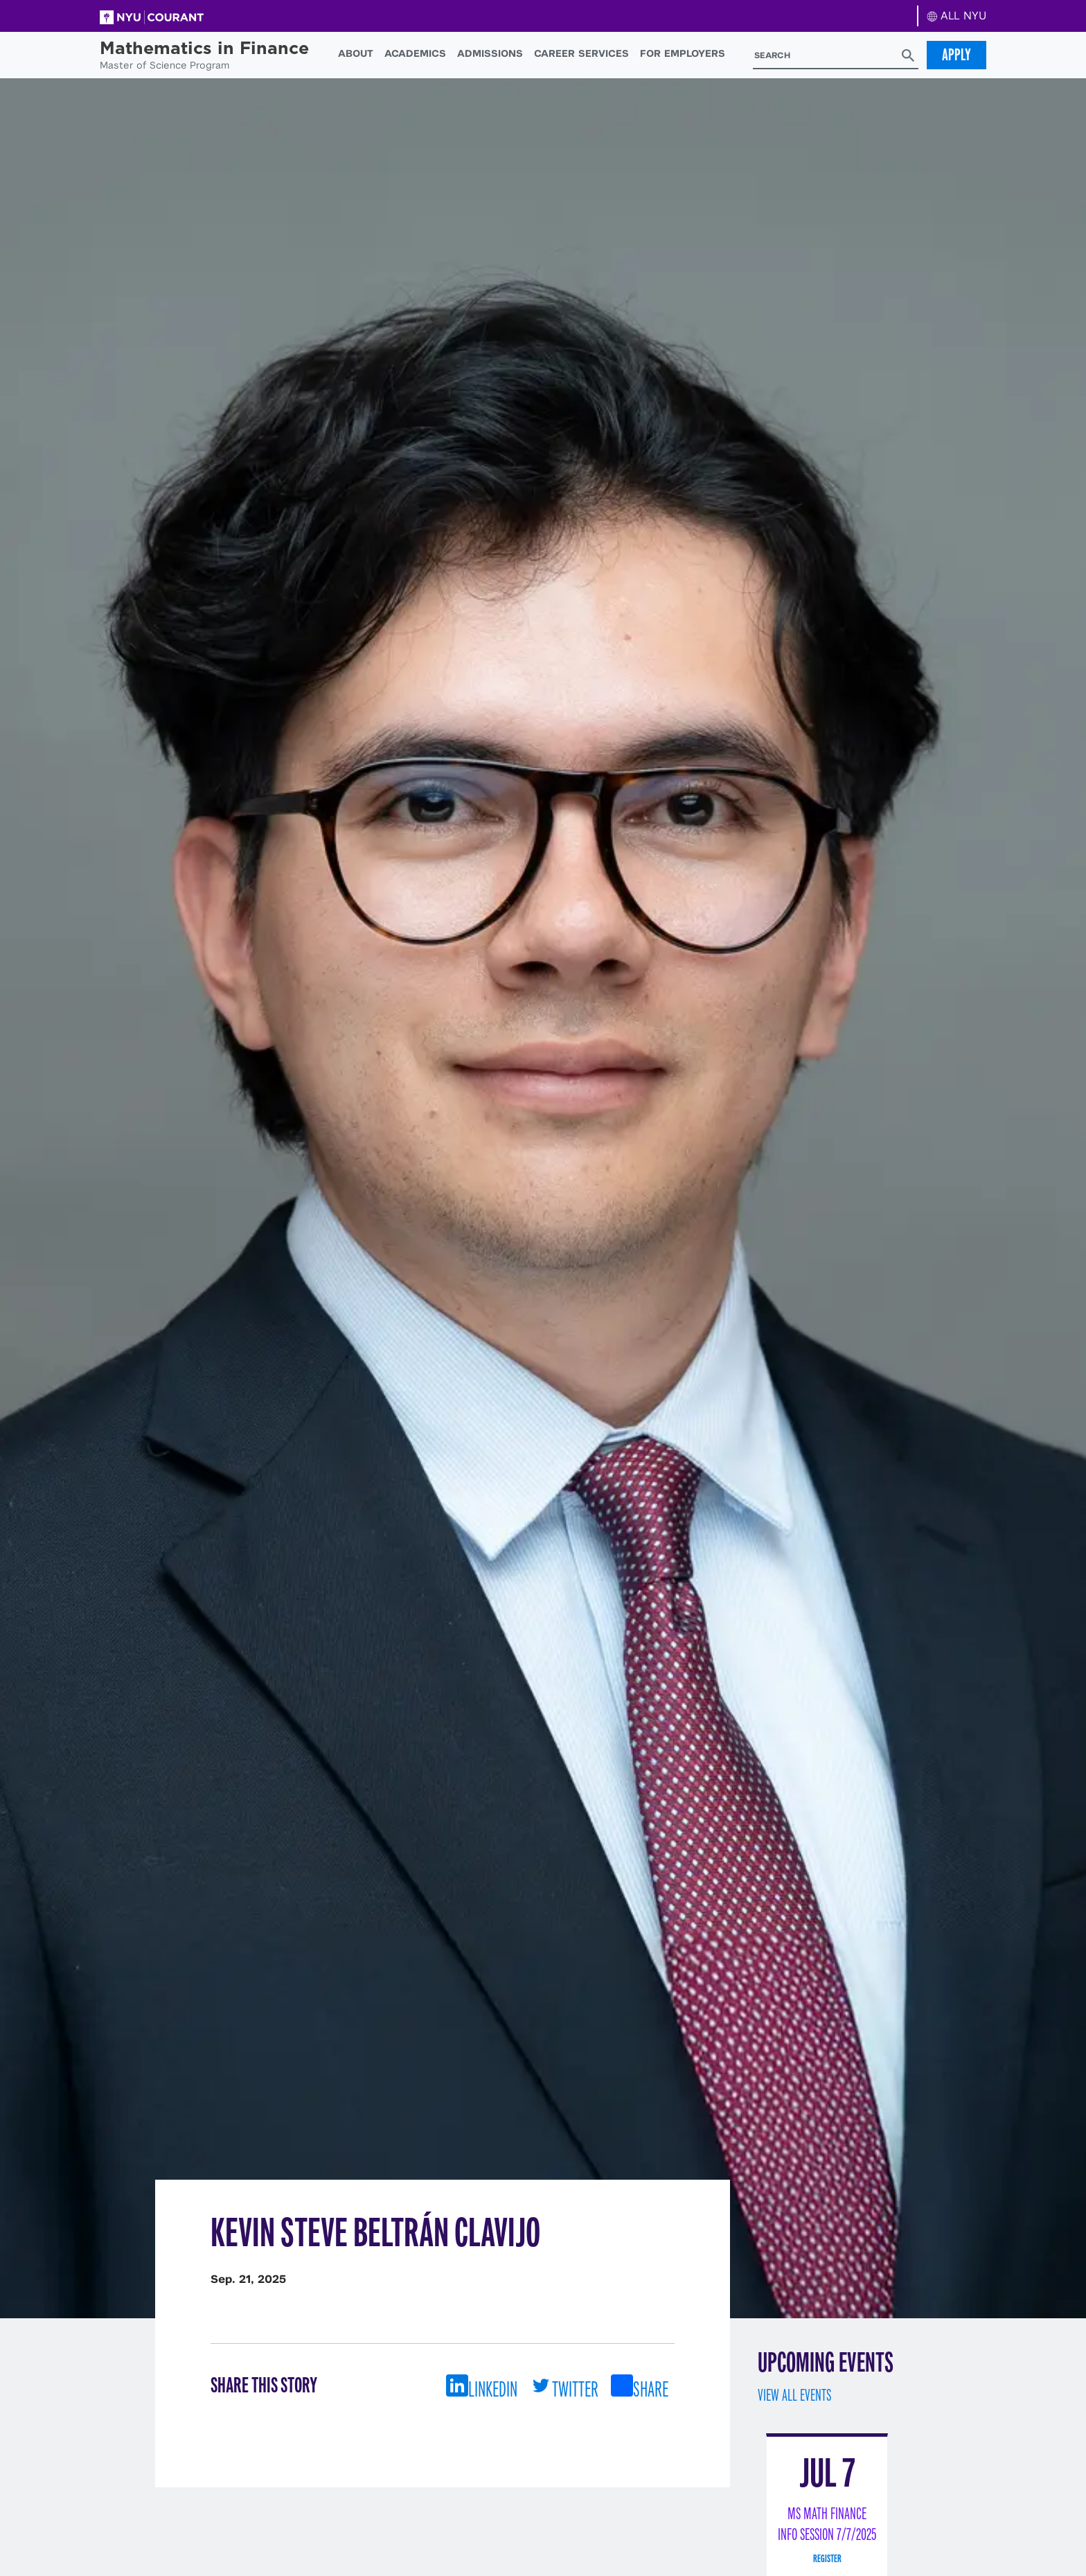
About (355, 53)
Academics (415, 53)
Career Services (581, 53)
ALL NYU (957, 15)
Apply (956, 54)
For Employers (682, 53)
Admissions (490, 53)
